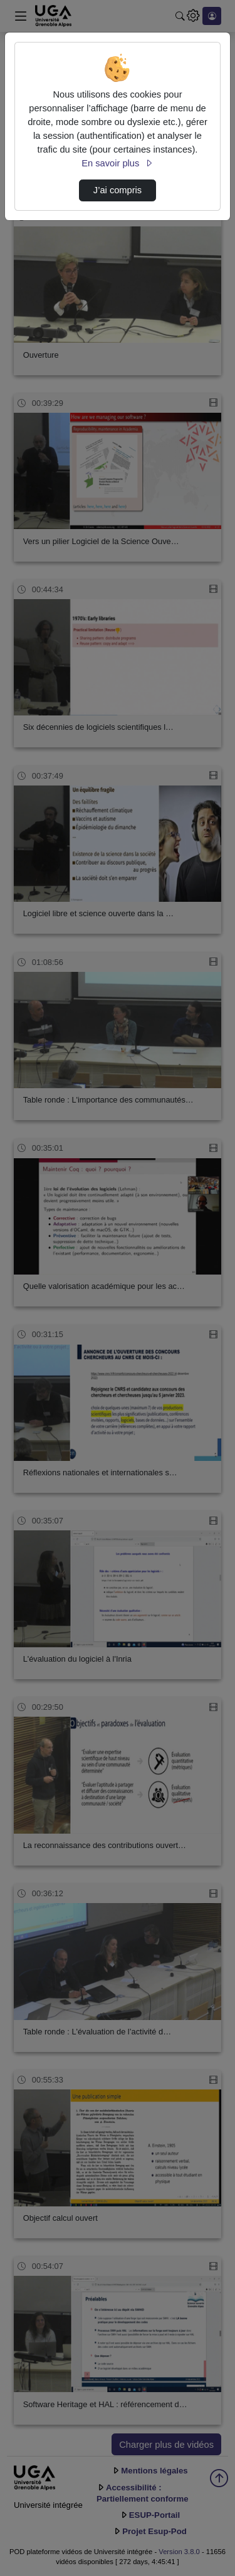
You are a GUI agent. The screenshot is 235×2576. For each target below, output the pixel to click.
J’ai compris (117, 190)
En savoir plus (117, 163)
